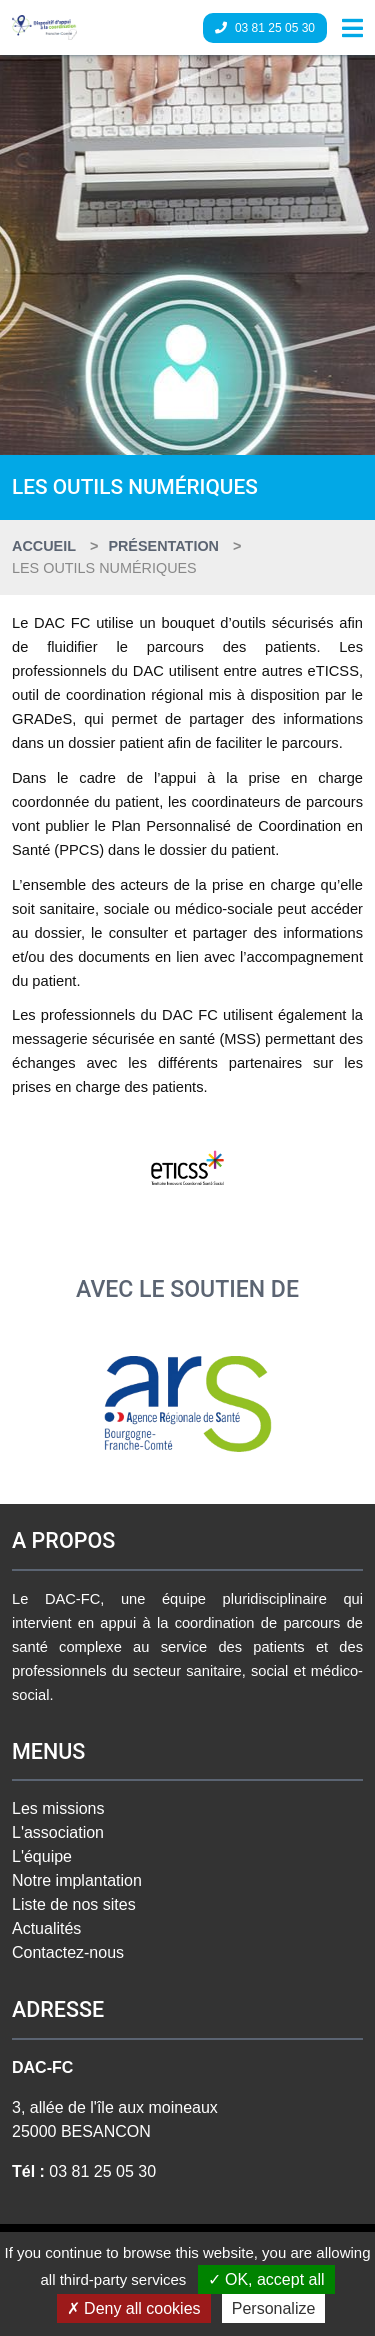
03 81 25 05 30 (265, 28)
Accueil (44, 546)
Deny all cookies (134, 2308)
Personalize (274, 2308)
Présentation (163, 546)
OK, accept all (266, 2279)
